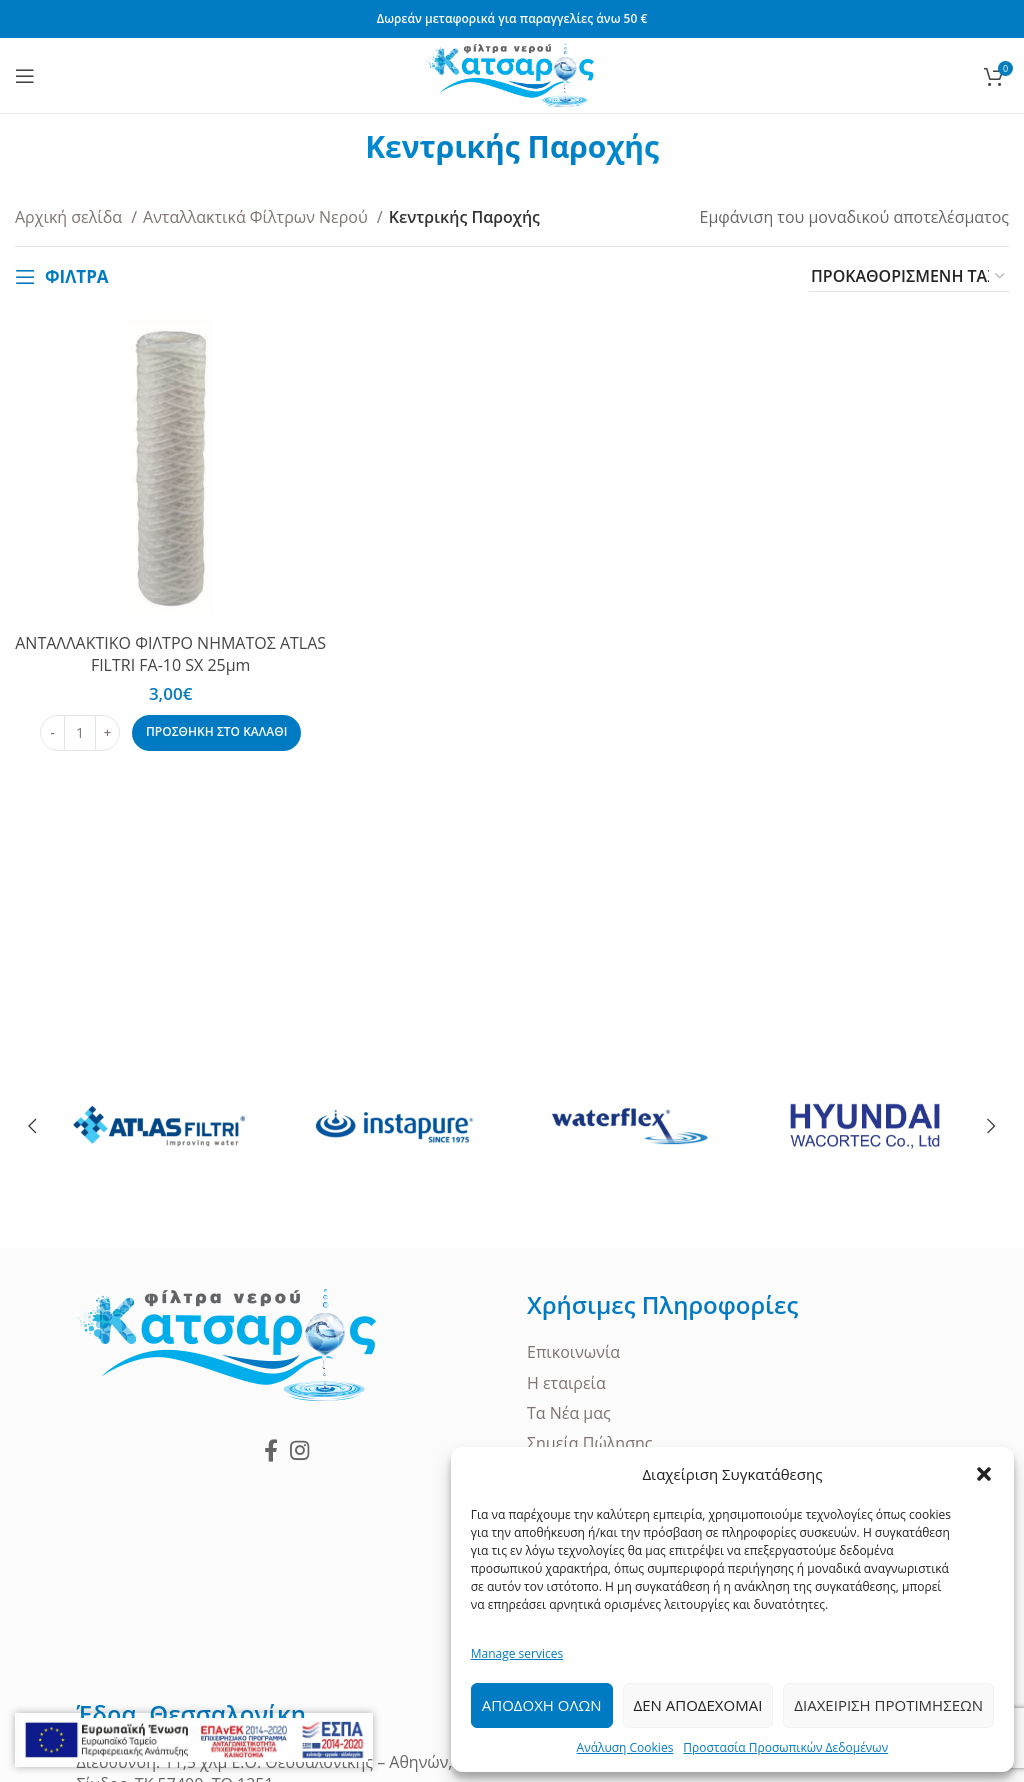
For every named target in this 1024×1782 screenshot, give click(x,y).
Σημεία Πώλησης (590, 1443)
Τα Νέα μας (569, 1413)
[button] (984, 1474)
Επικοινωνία (573, 1352)
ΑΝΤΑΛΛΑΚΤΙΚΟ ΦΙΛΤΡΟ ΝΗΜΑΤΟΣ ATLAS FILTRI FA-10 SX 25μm (170, 654)
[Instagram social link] (299, 1450)
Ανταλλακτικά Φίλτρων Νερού (257, 217)
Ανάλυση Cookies (625, 1747)
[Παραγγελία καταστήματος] (909, 277)
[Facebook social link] (271, 1450)
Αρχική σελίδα (70, 217)
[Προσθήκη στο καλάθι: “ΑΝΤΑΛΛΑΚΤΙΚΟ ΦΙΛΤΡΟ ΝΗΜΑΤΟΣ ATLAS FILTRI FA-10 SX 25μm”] (216, 733)
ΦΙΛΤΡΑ (77, 276)
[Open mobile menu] (25, 76)
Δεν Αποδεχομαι (698, 1705)
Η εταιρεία (566, 1383)
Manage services (517, 1653)
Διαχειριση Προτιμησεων (888, 1705)
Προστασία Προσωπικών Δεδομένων (785, 1747)
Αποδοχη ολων (542, 1705)
